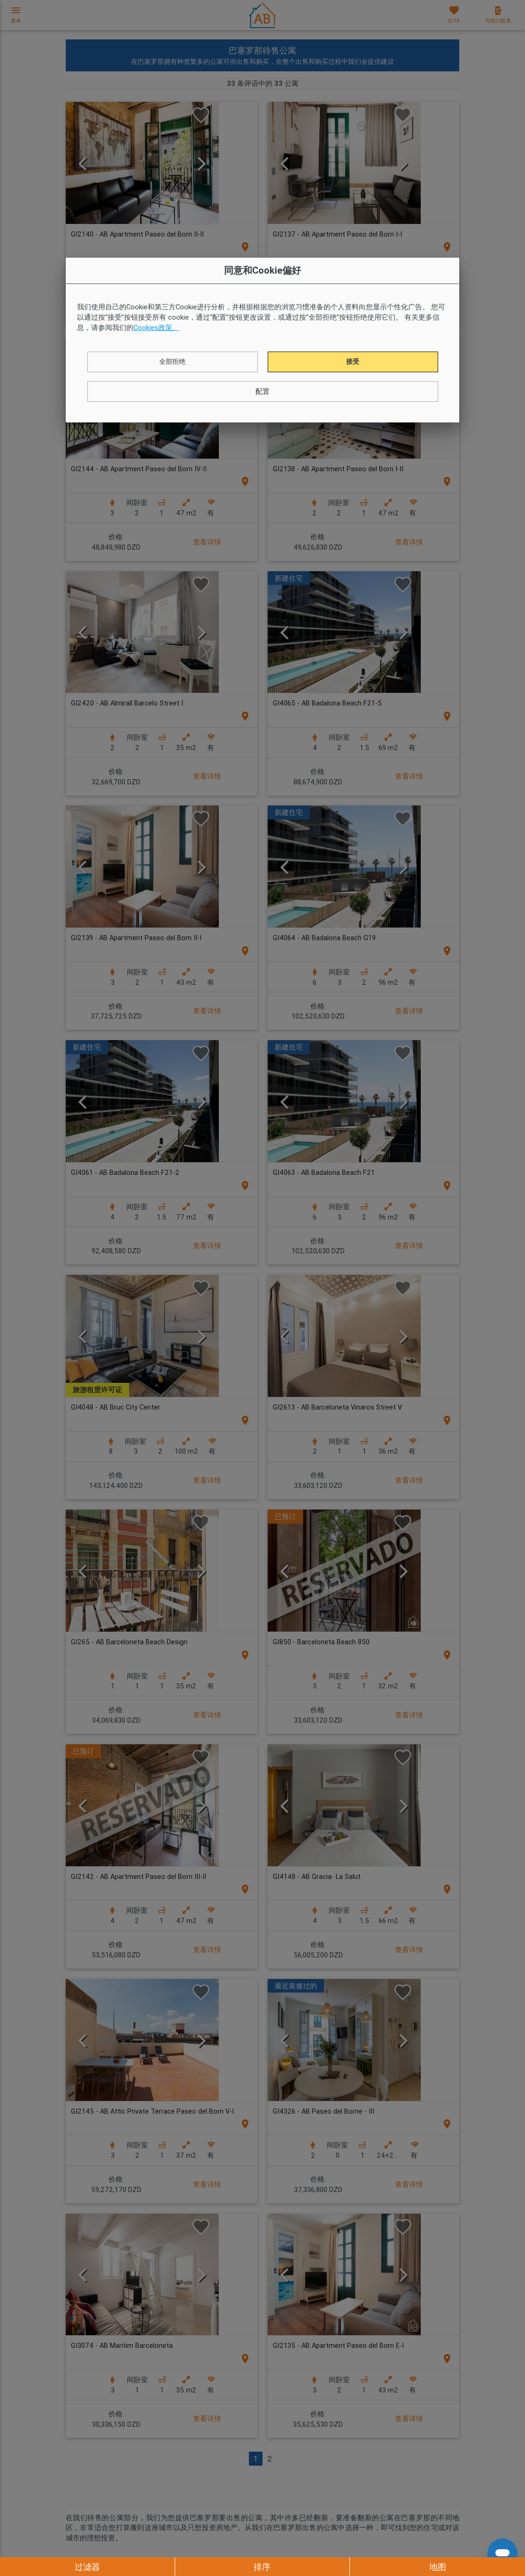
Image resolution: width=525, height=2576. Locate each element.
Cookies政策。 (156, 327)
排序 (262, 2566)
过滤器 (87, 2566)
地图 (437, 2566)
